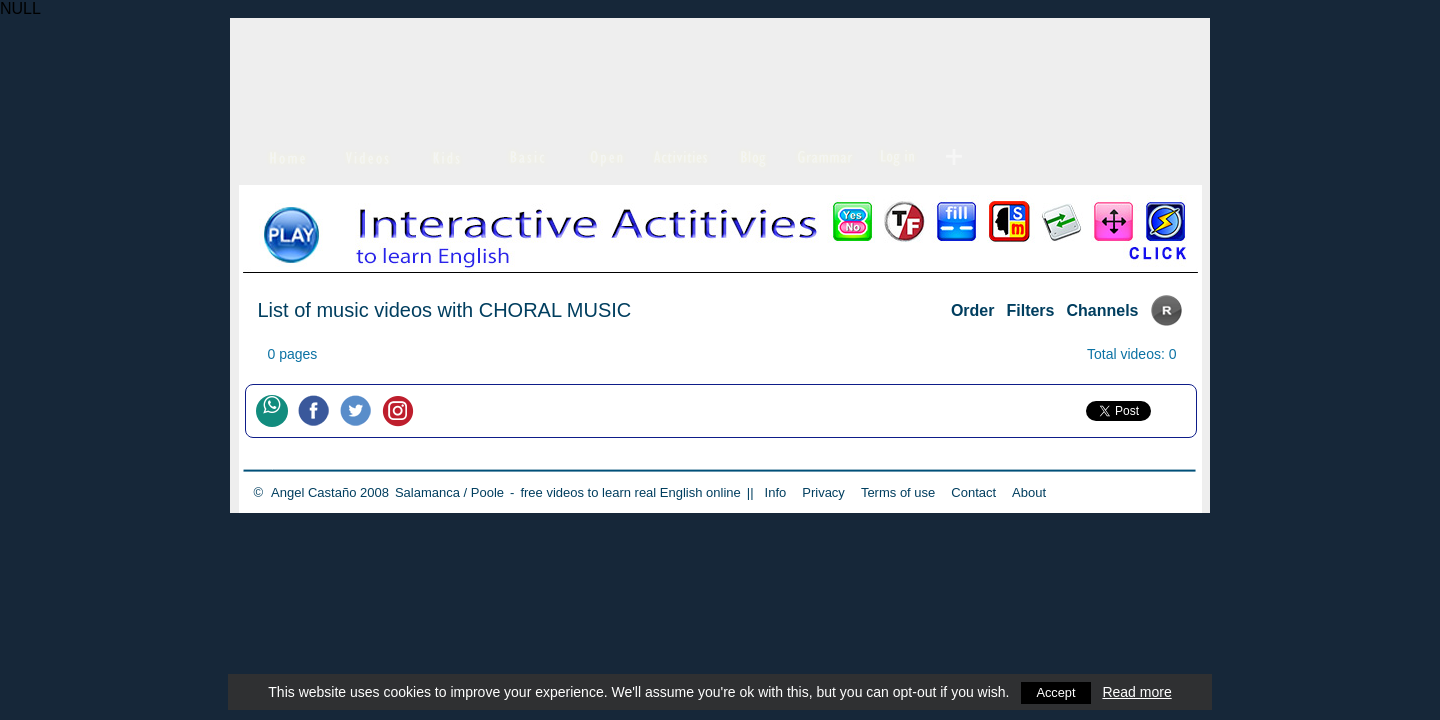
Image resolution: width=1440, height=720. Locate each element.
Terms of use (898, 492)
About (1029, 492)
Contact (973, 492)
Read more (1138, 692)
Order (973, 310)
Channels (1102, 310)
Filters (1030, 310)
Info (776, 492)
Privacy (823, 492)
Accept (1056, 692)
